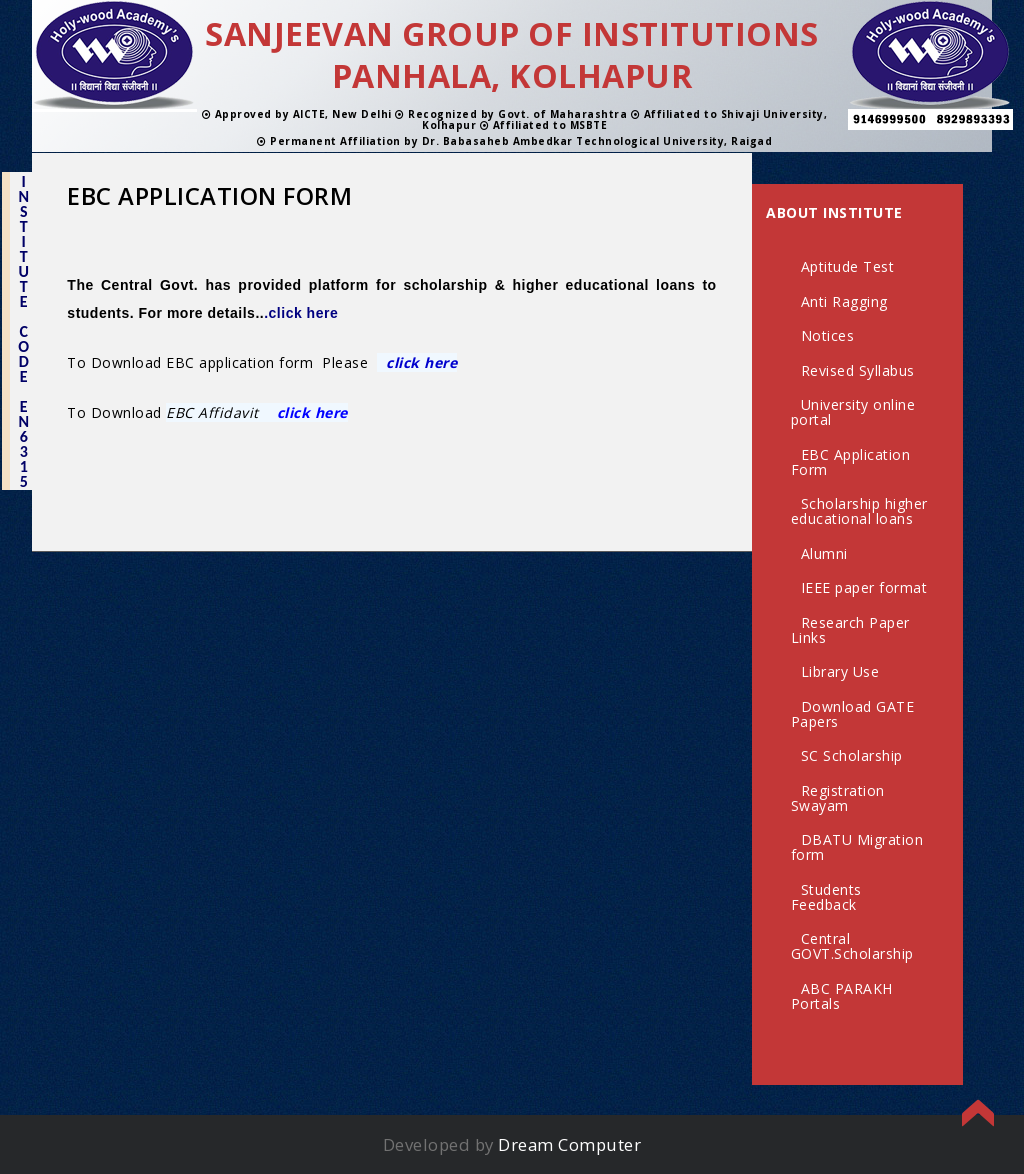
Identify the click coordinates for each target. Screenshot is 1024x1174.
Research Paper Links (850, 630)
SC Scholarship (852, 755)
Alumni (824, 553)
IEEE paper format (864, 587)
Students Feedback (826, 897)
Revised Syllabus (858, 370)
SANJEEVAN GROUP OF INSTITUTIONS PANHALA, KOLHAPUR (512, 54)
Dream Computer (569, 1144)
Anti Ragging (844, 301)
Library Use (840, 671)
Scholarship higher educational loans (859, 511)
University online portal (853, 412)
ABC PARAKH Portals (842, 996)
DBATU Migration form (857, 847)
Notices (828, 335)
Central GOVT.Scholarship (852, 946)
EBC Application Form (851, 462)
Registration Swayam (838, 798)
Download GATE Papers (853, 714)
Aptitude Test (848, 266)
